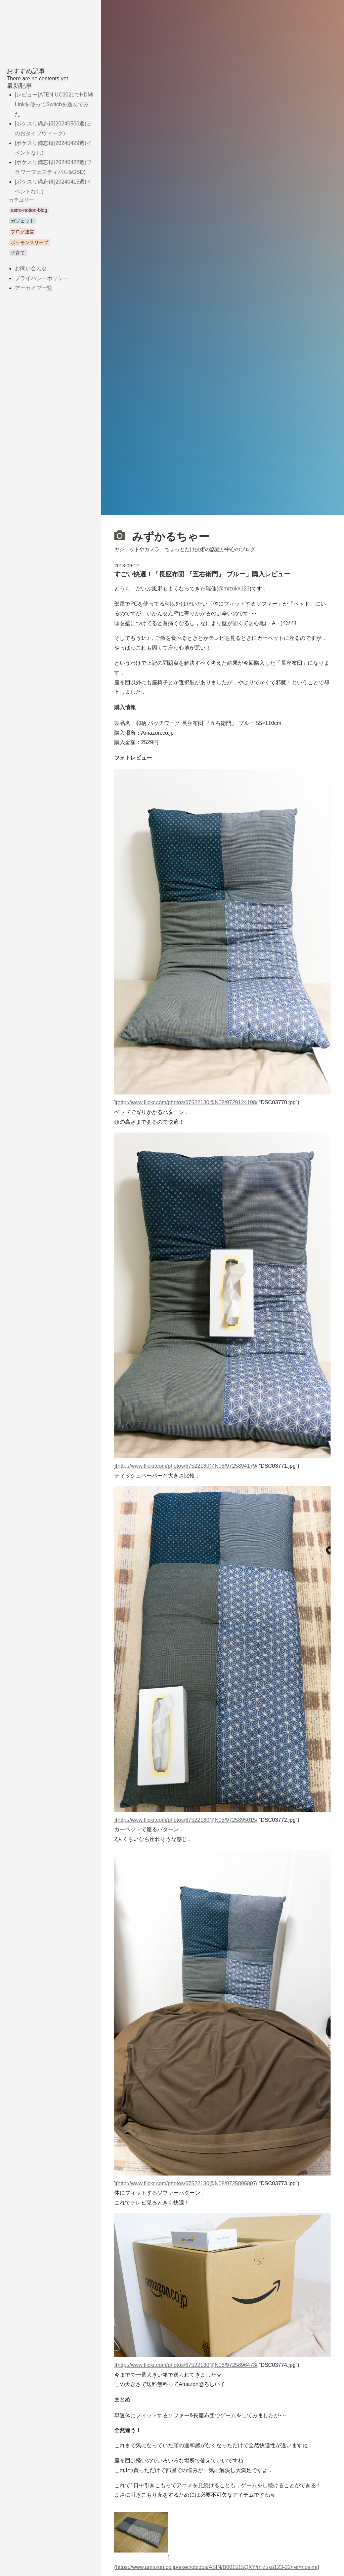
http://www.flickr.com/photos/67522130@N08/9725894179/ (188, 1466)
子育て (18, 253)
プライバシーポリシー (42, 278)
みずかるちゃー (161, 536)
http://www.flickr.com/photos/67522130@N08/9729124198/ (188, 1102)
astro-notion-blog (29, 210)
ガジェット (22, 221)
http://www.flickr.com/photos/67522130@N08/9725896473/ (188, 2365)
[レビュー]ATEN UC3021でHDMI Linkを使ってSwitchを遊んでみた (54, 104)
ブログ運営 (22, 231)
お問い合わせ (31, 268)
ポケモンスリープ (29, 242)
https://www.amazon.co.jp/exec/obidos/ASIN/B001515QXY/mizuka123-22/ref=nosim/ (216, 2567)
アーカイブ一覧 (33, 288)
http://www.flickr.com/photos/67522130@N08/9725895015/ (188, 1820)
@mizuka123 (234, 588)
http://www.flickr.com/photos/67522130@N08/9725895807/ (188, 2183)
